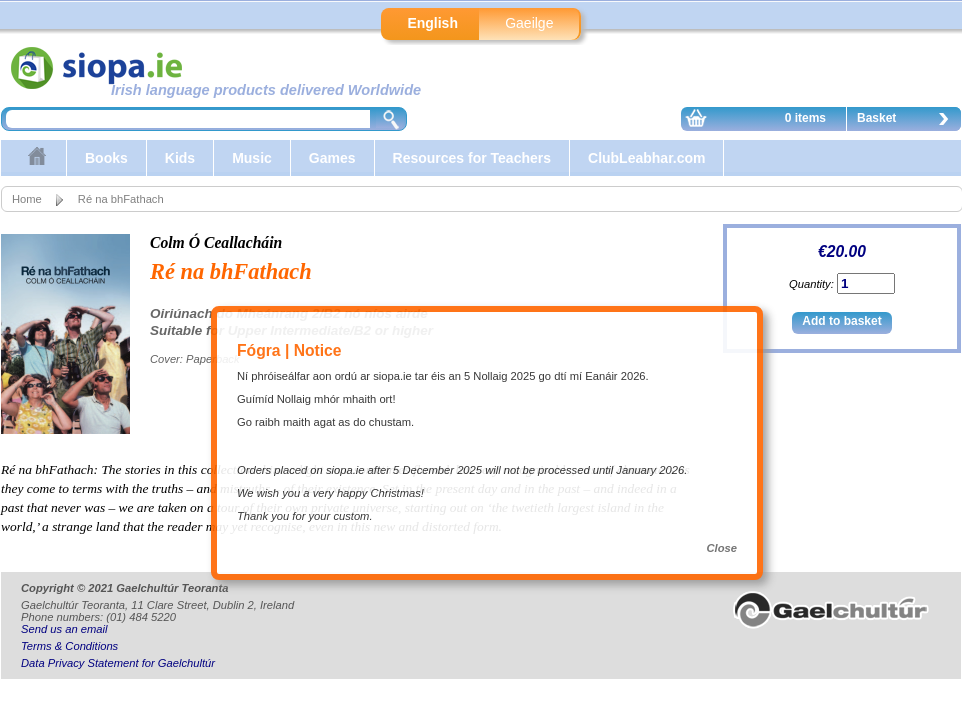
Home (27, 199)
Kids (180, 158)
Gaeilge (529, 23)
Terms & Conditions (69, 646)
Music (252, 158)
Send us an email (64, 629)
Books (106, 158)
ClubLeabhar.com (646, 158)
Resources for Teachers (472, 158)
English (432, 23)
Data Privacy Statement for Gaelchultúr (118, 663)
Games (332, 158)
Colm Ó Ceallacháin (216, 242)
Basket (908, 121)
